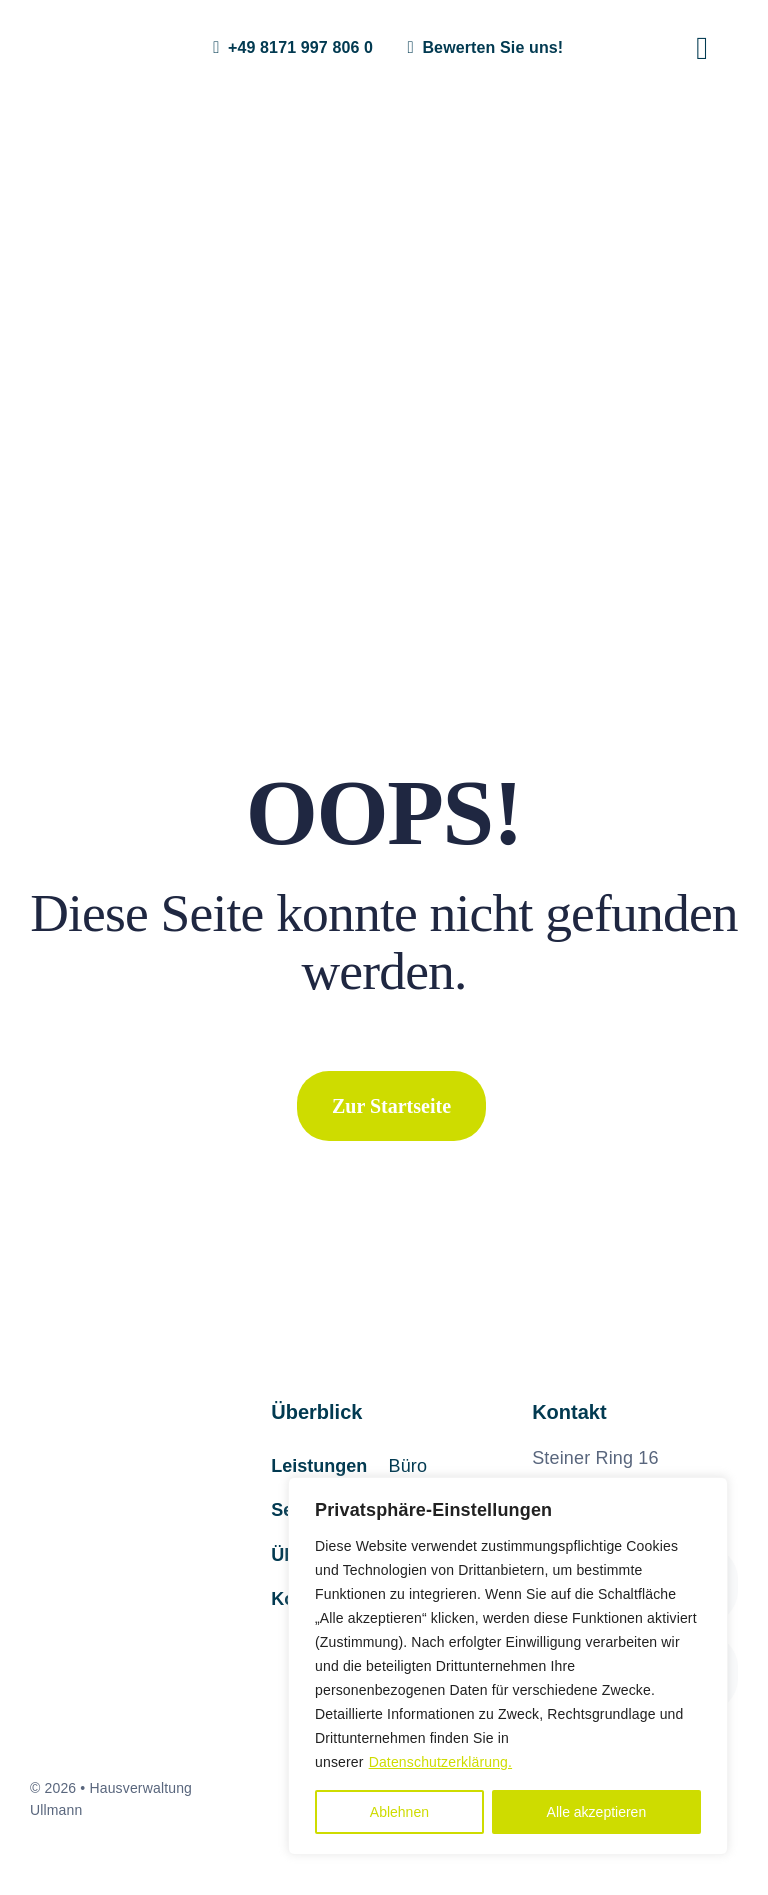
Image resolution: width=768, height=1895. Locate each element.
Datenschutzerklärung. (440, 1762)
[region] (508, 1666)
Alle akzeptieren (597, 1812)
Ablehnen (399, 1812)
